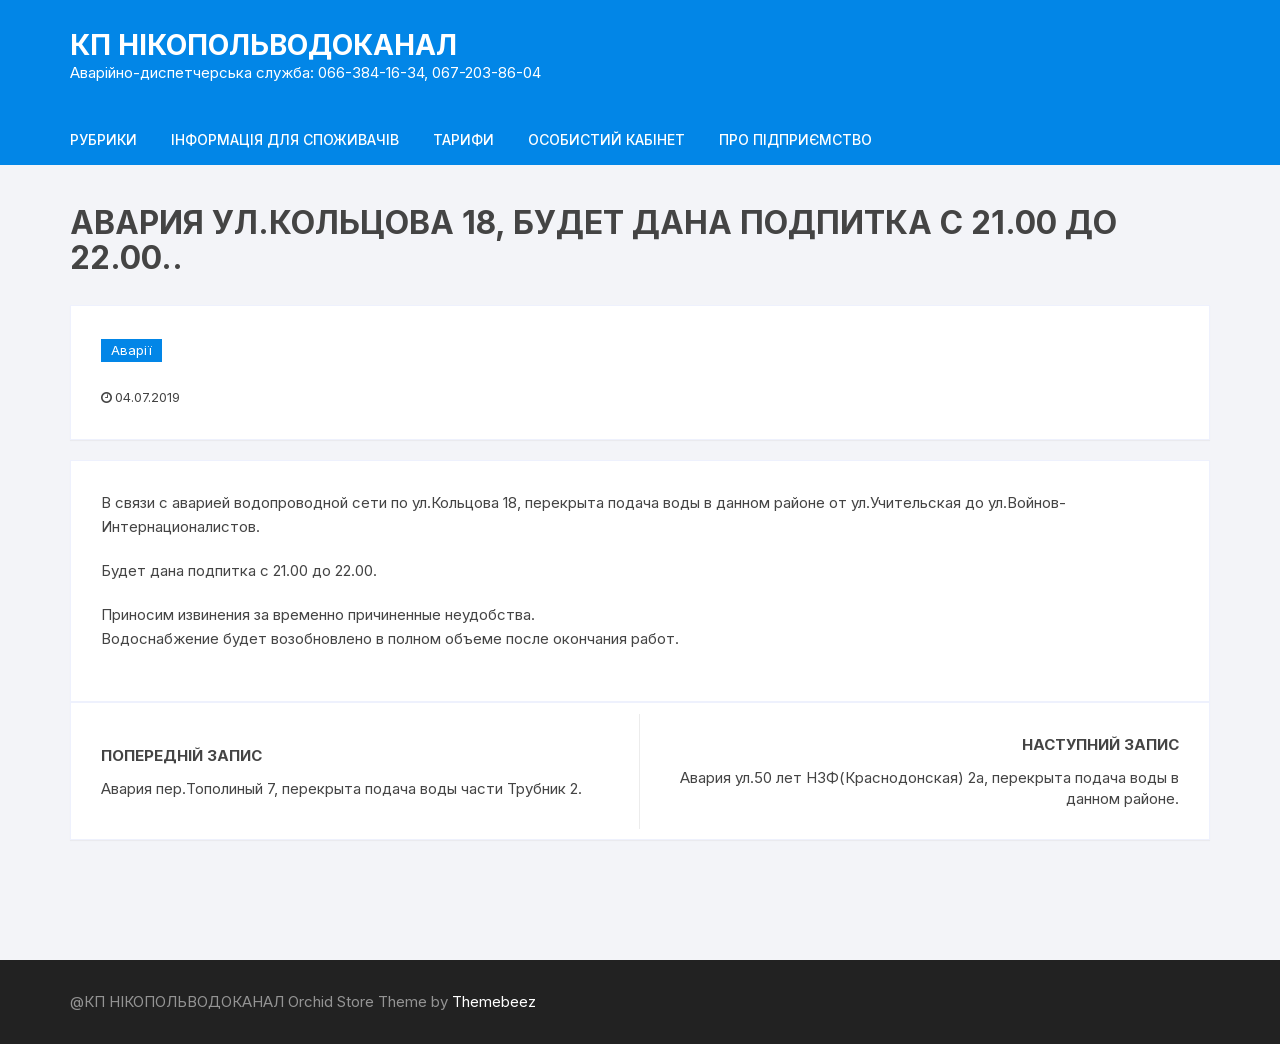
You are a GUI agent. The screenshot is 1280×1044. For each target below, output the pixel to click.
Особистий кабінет (606, 139)
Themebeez (494, 1001)
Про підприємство (795, 139)
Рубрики (103, 139)
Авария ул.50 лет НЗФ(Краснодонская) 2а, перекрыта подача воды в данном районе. (929, 788)
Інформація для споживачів (285, 139)
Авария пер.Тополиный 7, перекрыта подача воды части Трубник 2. (341, 788)
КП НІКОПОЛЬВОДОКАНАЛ (263, 45)
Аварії (131, 350)
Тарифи (463, 139)
